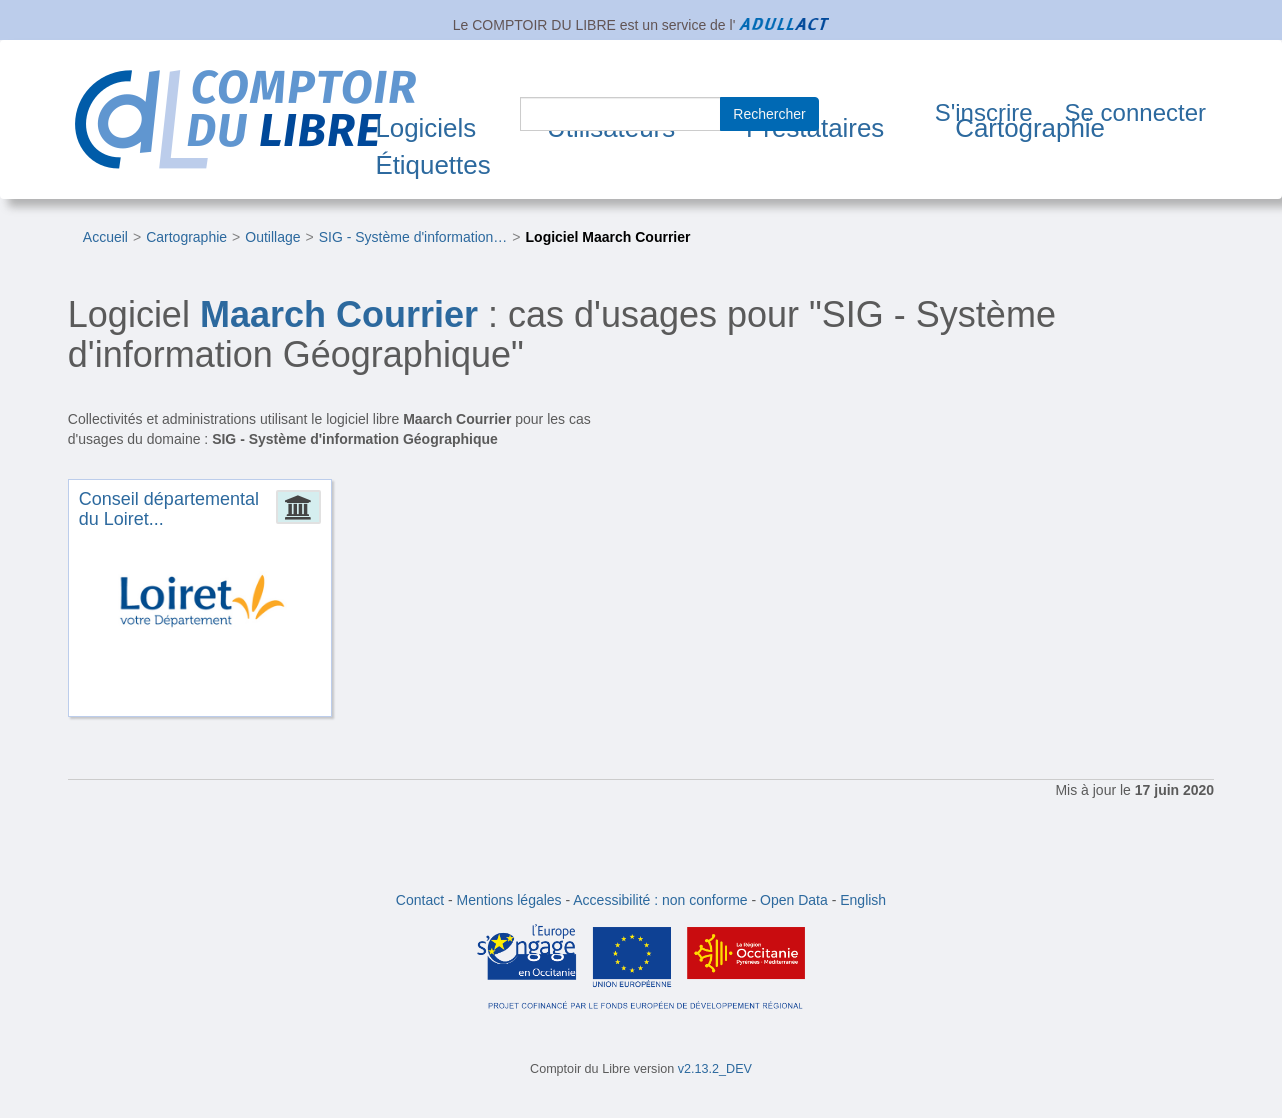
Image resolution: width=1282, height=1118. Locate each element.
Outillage (272, 237)
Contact (420, 900)
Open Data (794, 900)
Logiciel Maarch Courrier (608, 237)
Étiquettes (432, 165)
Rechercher (769, 114)
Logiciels (425, 128)
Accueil (105, 237)
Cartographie (1030, 128)
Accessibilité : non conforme (660, 900)
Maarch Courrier (339, 314)
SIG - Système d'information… (413, 237)
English (863, 900)
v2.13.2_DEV (715, 1069)
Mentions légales (509, 900)
